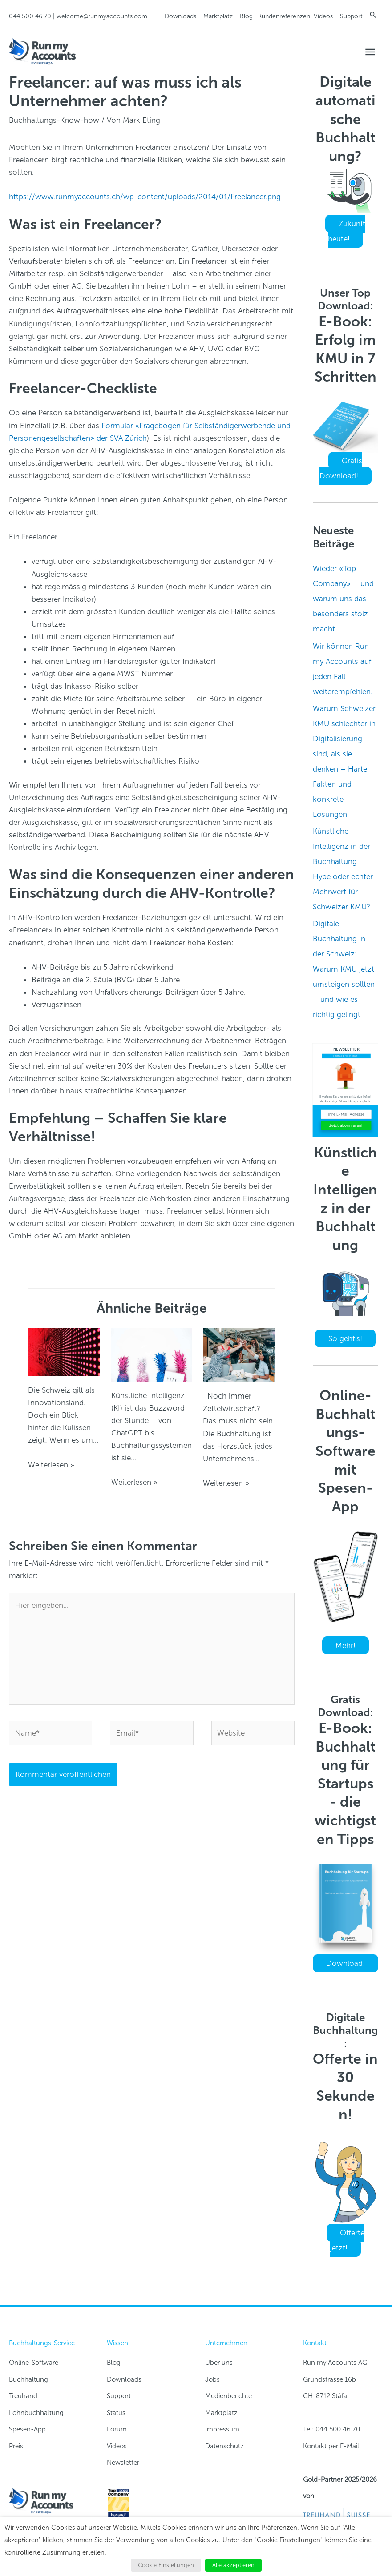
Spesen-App (27, 2429)
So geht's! (345, 1338)
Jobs (212, 2379)
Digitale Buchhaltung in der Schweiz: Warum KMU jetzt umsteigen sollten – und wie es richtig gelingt (344, 969)
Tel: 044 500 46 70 (331, 2429)
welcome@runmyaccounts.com (102, 16)
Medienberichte (228, 2396)
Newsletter (123, 2463)
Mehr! (345, 1645)
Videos (323, 16)
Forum (117, 2429)
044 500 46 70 (30, 16)
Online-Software (33, 2363)
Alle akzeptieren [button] (233, 2565)
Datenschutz (224, 2446)
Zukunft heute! (347, 231)
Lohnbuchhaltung (36, 2413)
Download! (345, 1963)
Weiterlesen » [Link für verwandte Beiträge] (51, 1464)
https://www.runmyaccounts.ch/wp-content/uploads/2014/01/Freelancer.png (145, 196)
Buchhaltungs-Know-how (54, 120)
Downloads (180, 16)
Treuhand (23, 2396)
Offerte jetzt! (347, 2240)
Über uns (219, 2363)
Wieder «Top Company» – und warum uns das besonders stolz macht (343, 598)
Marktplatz (218, 16)
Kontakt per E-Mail (331, 2446)
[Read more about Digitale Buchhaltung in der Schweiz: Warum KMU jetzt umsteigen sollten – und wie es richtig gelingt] (239, 1354)
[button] (373, 15)
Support (351, 16)
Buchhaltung (28, 2379)
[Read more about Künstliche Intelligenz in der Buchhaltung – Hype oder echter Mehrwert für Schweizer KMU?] (151, 1354)
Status (116, 2413)
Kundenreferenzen (284, 16)
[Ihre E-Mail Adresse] (346, 1114)
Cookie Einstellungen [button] (166, 2565)
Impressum (222, 2429)
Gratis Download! (341, 468)
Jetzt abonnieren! (346, 1125)
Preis (16, 2446)
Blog (246, 16)
